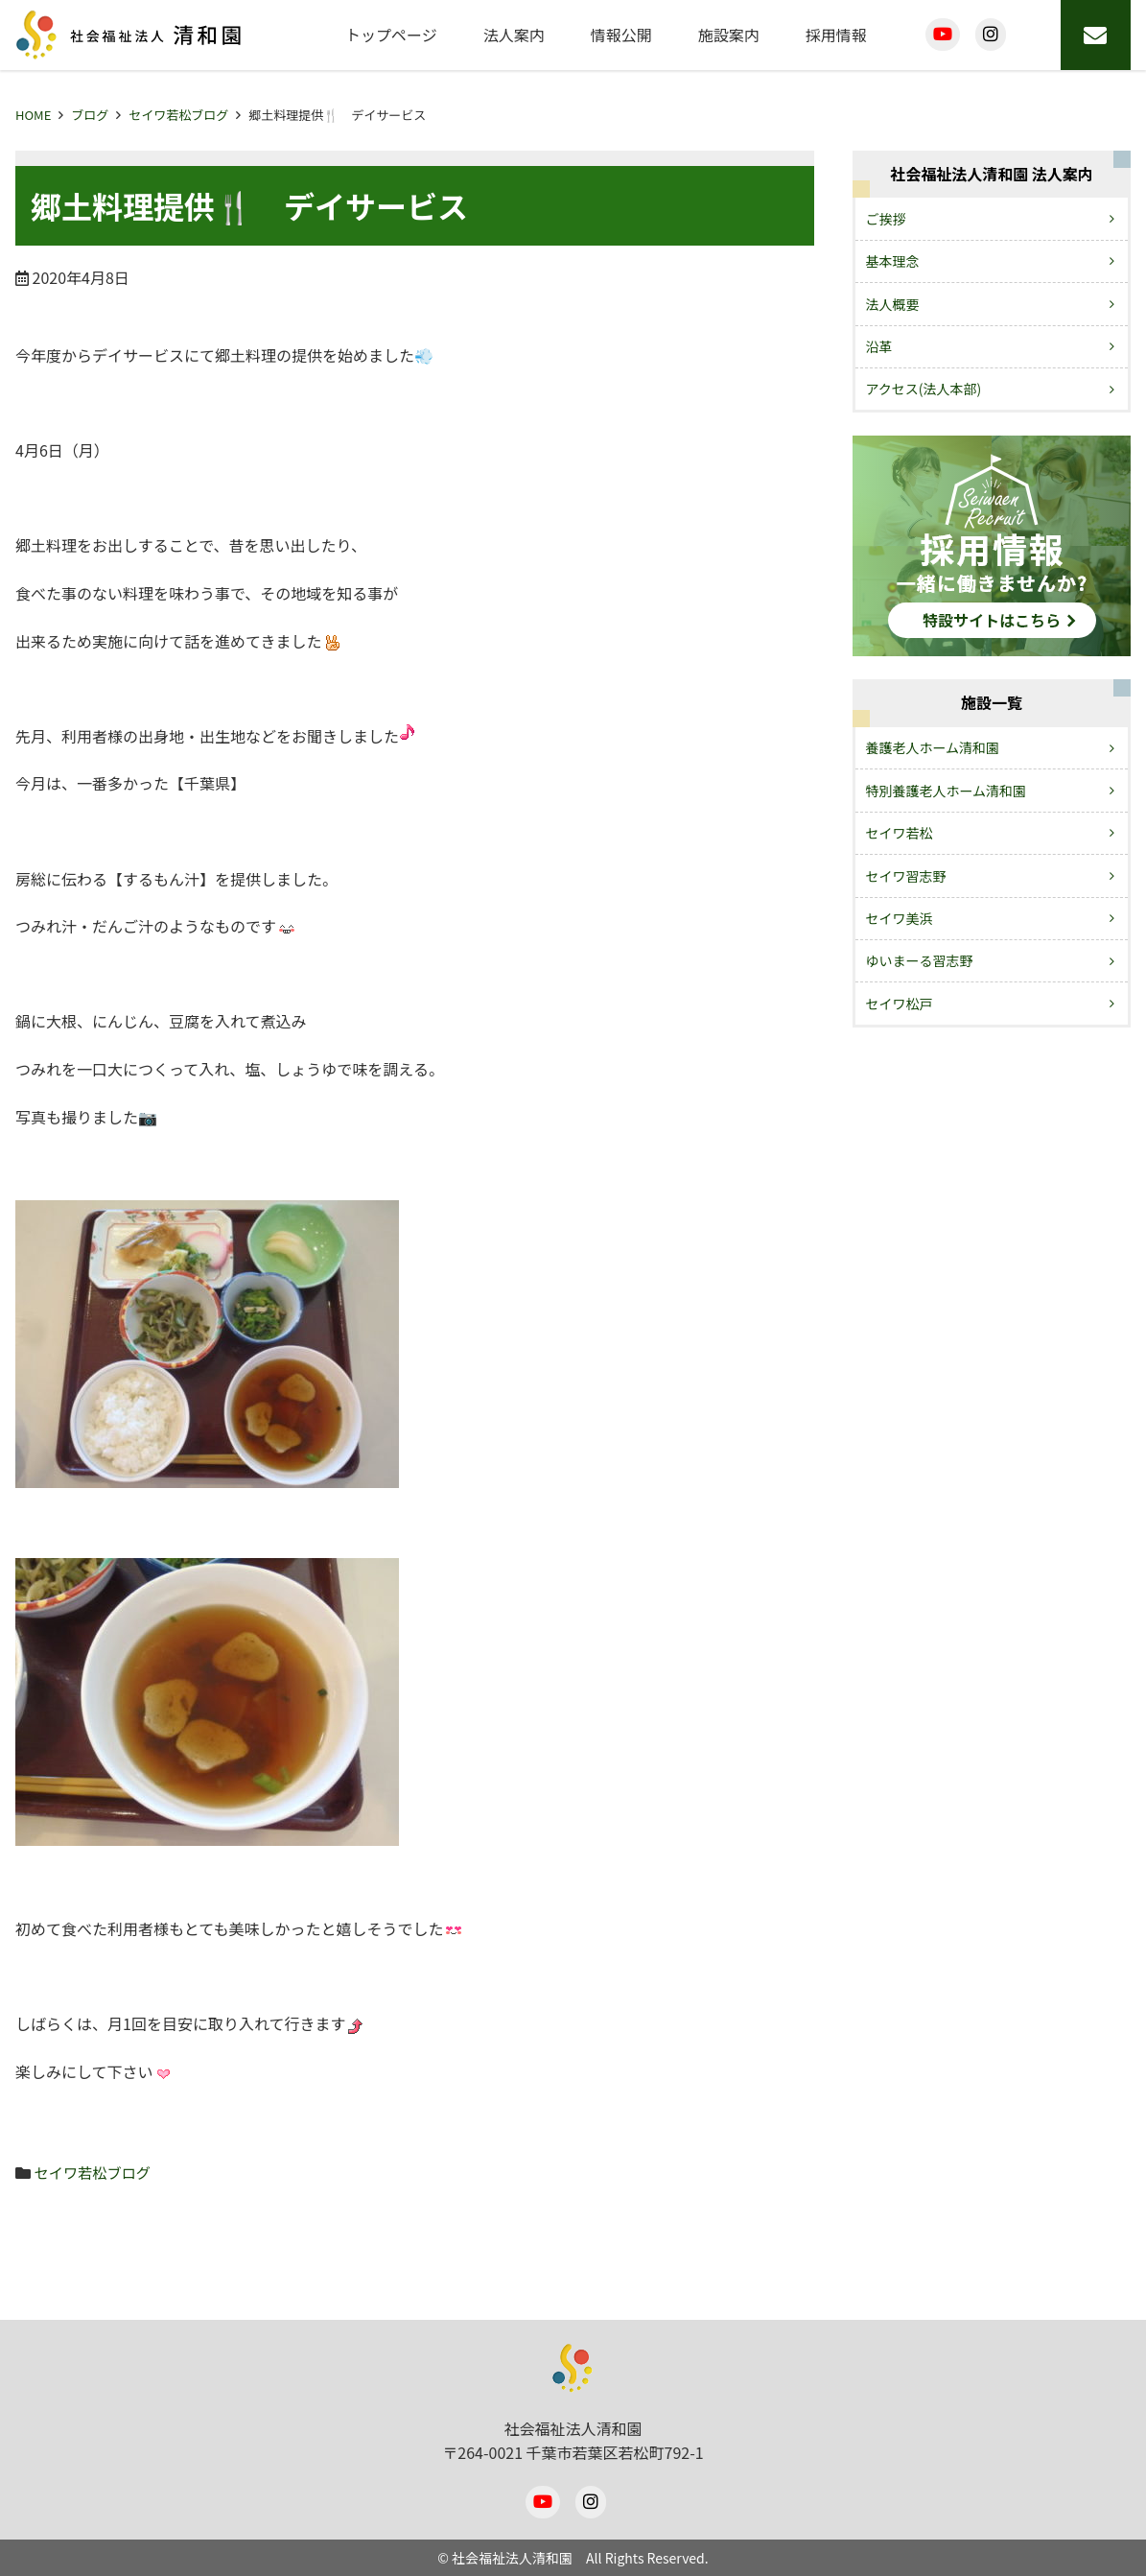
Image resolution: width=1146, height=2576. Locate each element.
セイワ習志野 (906, 876)
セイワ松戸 (899, 1003)
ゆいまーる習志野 (919, 960)
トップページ (391, 34)
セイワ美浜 (899, 918)
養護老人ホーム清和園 (933, 747)
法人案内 (514, 34)
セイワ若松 (899, 832)
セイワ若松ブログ (178, 115)
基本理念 (893, 261)
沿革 (879, 346)
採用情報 (836, 34)
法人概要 (893, 304)
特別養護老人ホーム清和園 (946, 790)
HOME (33, 115)
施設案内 (729, 34)
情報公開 (621, 34)
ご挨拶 (886, 218)
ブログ (89, 115)
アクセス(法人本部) (924, 388)
